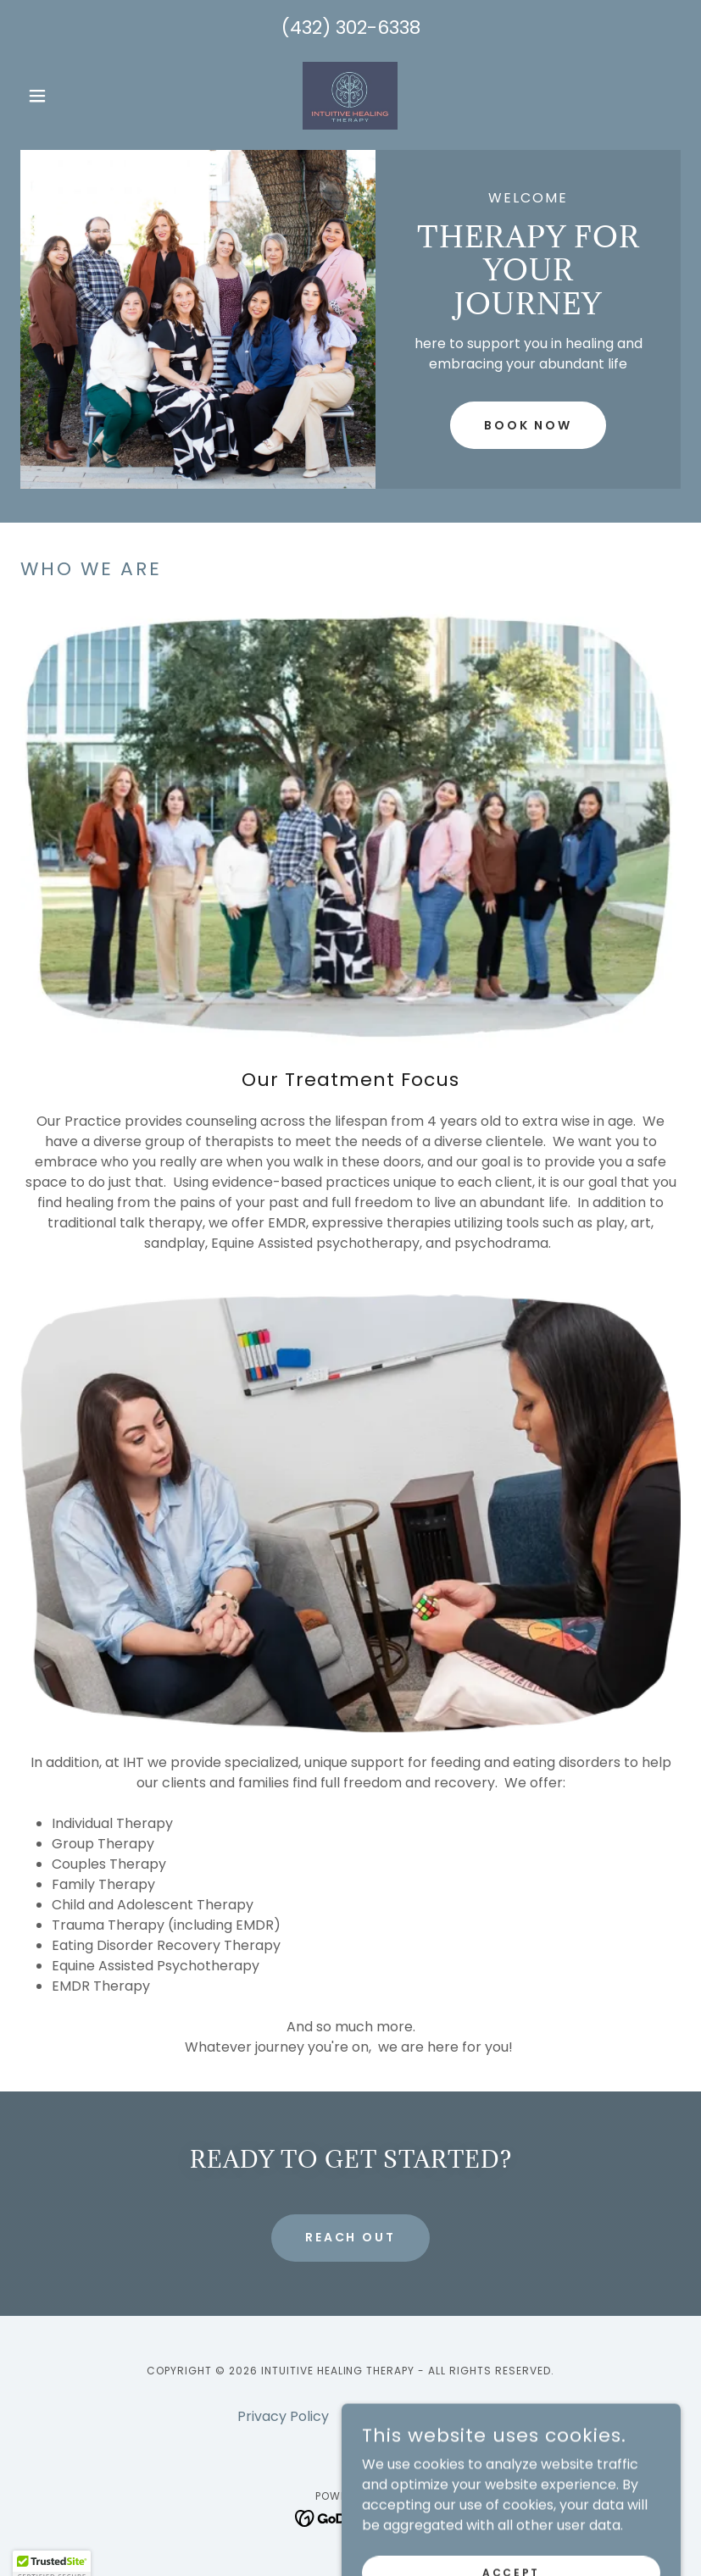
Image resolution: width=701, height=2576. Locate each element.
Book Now (528, 425)
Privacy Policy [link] (283, 2416)
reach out (351, 2237)
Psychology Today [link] (403, 2416)
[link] (350, 96)
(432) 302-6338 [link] (350, 27)
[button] (70, 96)
